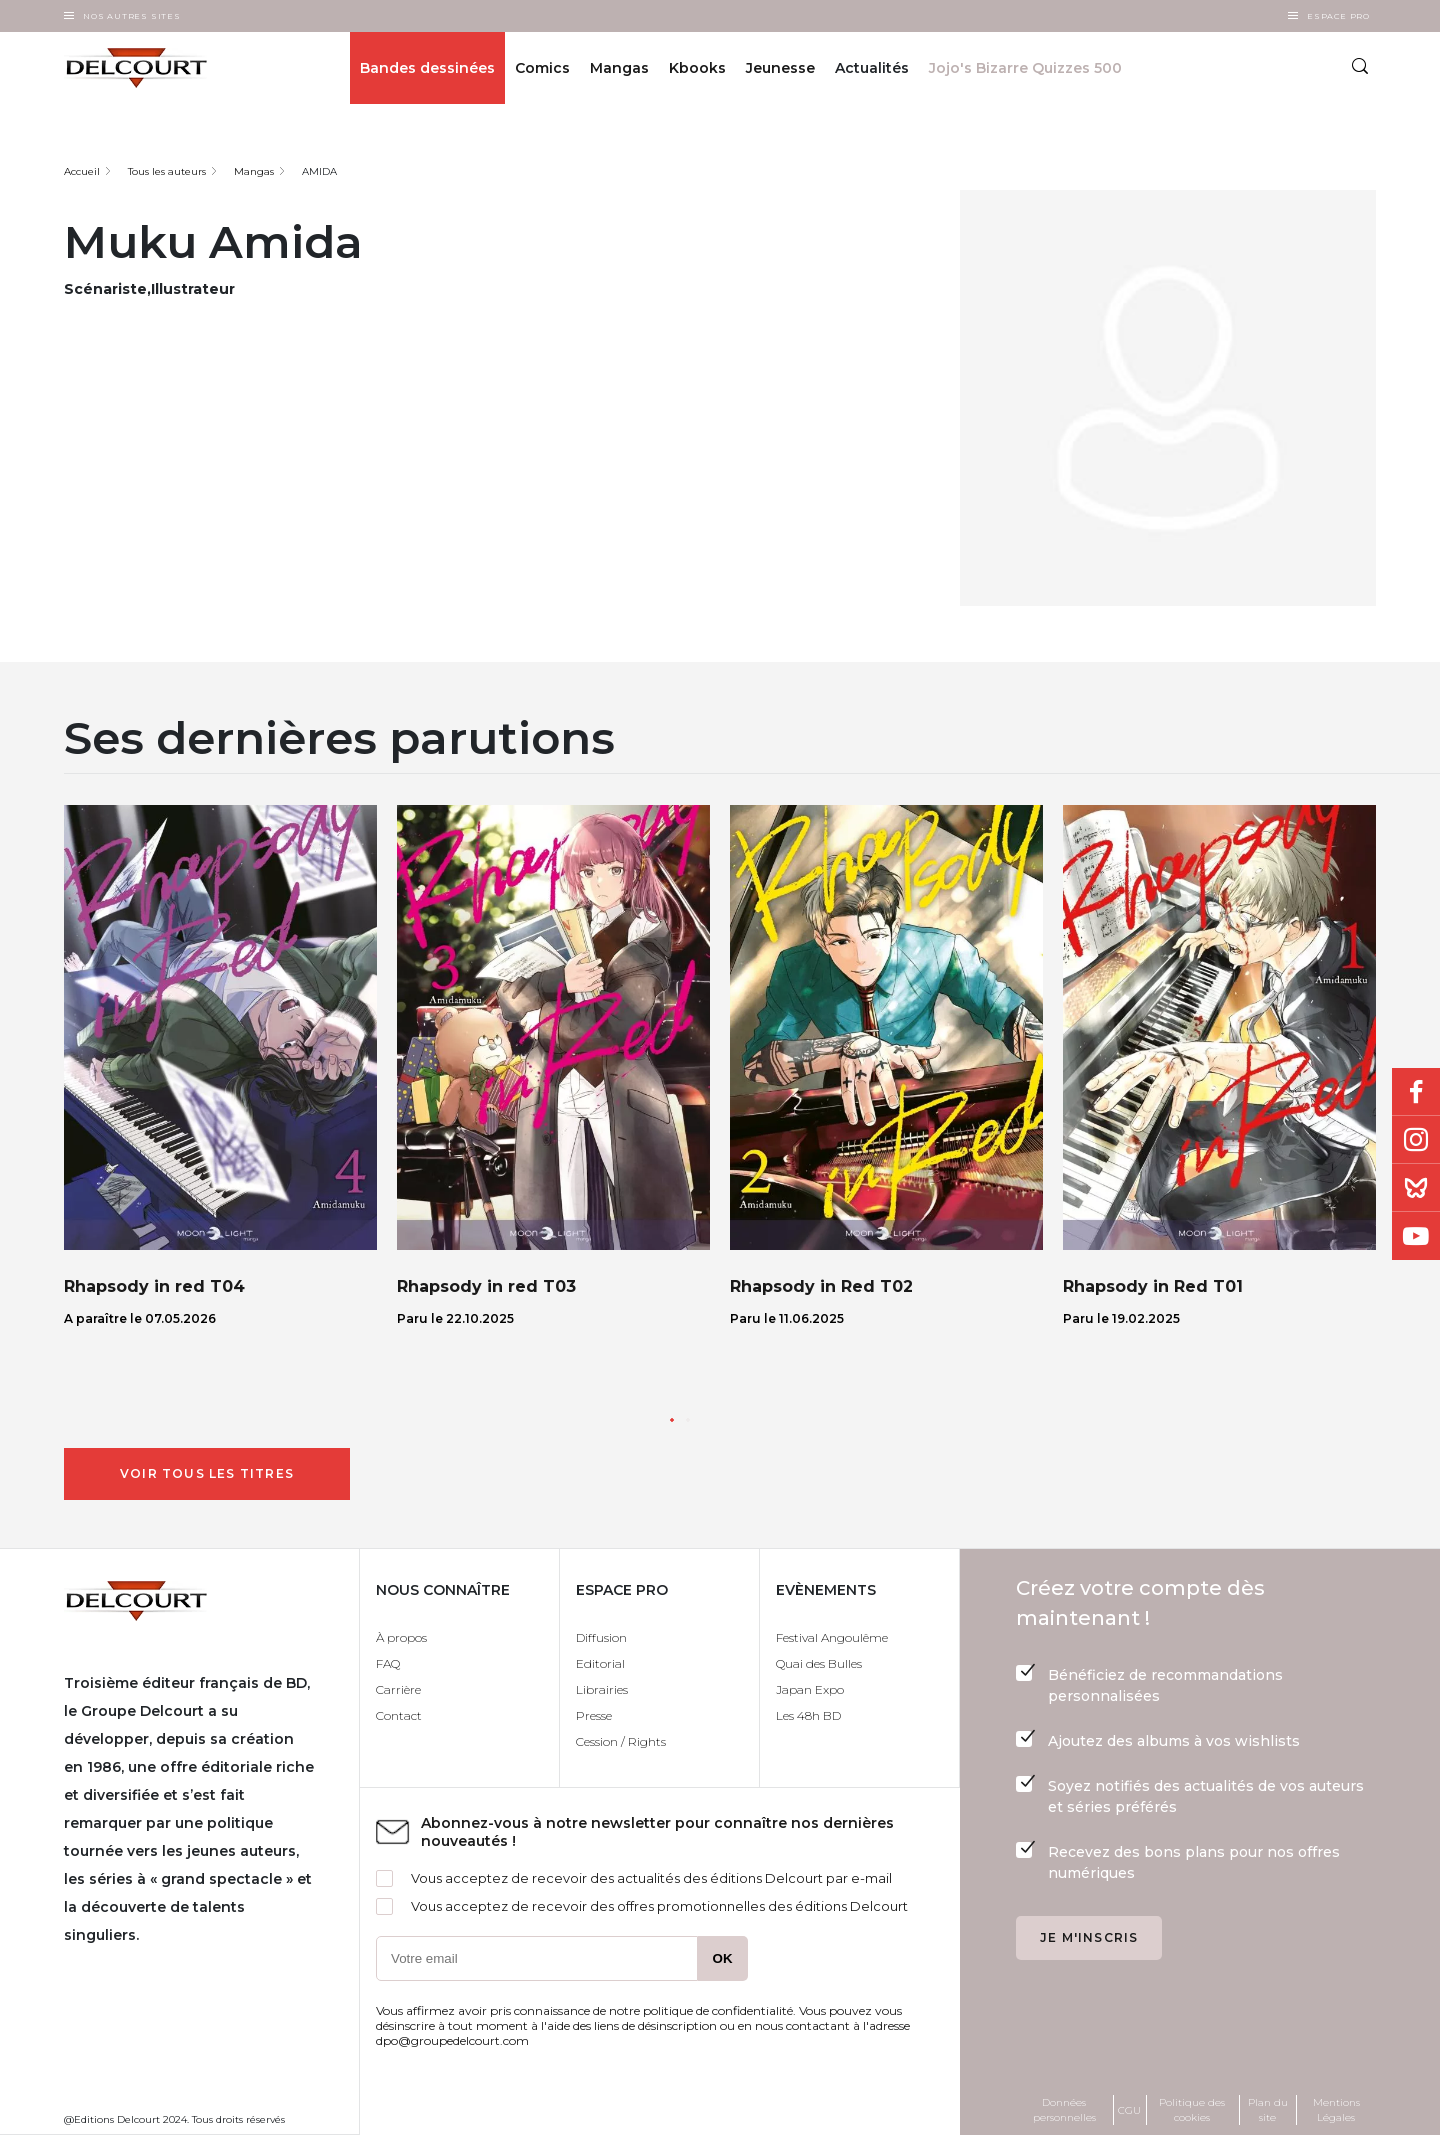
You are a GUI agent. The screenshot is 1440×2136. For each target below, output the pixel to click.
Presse (594, 1715)
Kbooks (697, 68)
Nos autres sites (132, 16)
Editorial (600, 1663)
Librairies (602, 1689)
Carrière (398, 1689)
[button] (672, 1420)
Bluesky (1416, 1188)
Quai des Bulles (819, 1663)
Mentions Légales (1336, 2110)
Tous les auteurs (167, 171)
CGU (1129, 2110)
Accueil (82, 171)
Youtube (1416, 1236)
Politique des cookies (1192, 2110)
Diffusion (601, 1637)
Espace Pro (1338, 16)
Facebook (1416, 1092)
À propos (401, 1637)
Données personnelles (1064, 2110)
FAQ (388, 1663)
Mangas (619, 68)
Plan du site (1268, 2110)
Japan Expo (810, 1689)
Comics (542, 68)
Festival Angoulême (832, 1637)
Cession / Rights (621, 1741)
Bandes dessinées (427, 68)
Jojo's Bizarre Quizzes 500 (1025, 68)
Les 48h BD (808, 1715)
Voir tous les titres (207, 1473)
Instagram (1416, 1140)
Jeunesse (780, 68)
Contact (399, 1715)
